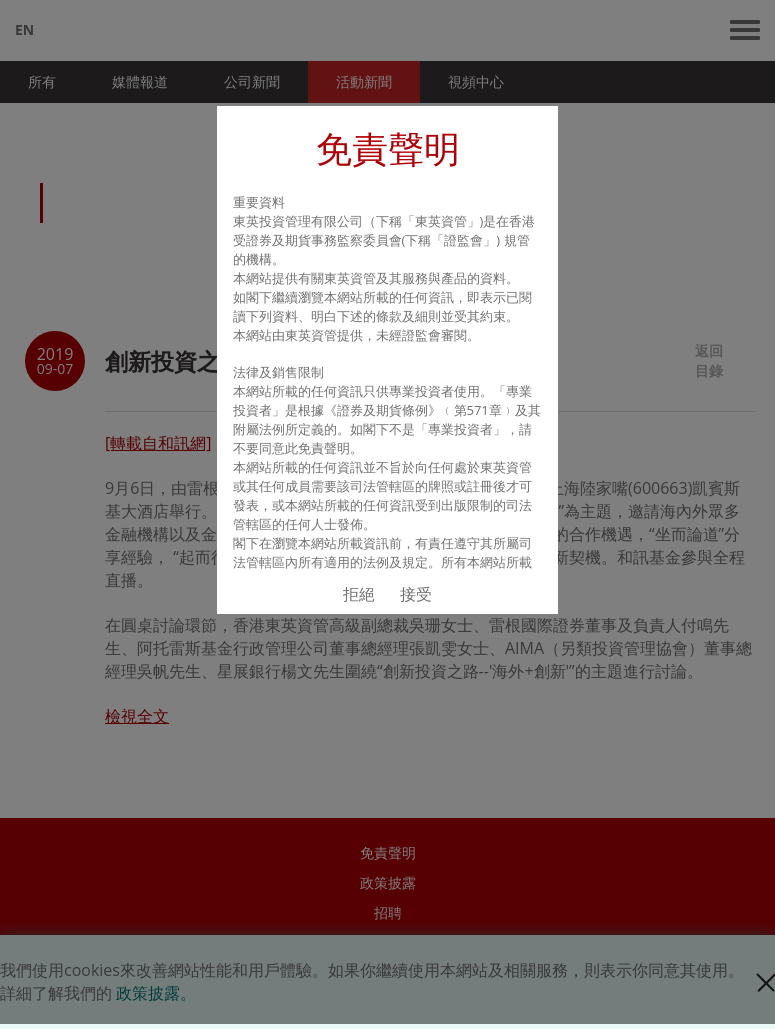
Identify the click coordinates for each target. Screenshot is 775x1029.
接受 (416, 594)
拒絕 (359, 594)
